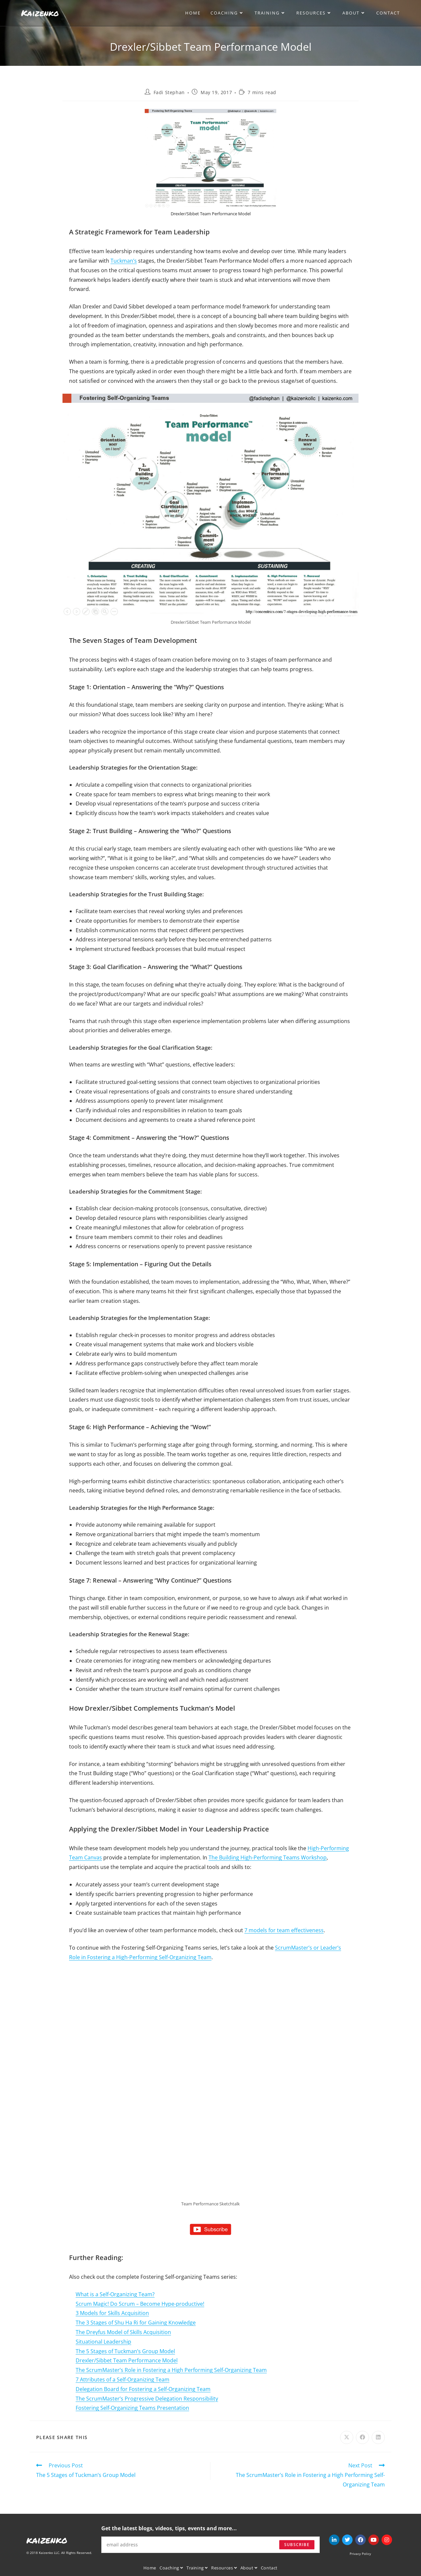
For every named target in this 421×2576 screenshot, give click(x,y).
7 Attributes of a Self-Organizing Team (122, 2379)
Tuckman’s (124, 260)
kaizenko (46, 2539)
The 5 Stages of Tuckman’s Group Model (125, 2351)
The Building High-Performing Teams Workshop (268, 1857)
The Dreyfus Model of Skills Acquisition (123, 2332)
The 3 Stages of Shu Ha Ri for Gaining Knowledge (136, 2322)
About (249, 2568)
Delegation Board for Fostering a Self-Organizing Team (143, 2389)
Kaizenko (40, 13)
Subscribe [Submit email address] (297, 2544)
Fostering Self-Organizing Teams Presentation (132, 2407)
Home (149, 2568)
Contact (269, 2568)
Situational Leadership (103, 2341)
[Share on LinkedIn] (378, 2437)
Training (197, 2568)
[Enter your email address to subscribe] (210, 2545)
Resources (224, 2568)
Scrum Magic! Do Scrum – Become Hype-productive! (140, 2303)
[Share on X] (346, 2437)
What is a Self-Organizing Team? (115, 2294)
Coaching (171, 2568)
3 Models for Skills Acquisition (112, 2313)
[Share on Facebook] (362, 2437)
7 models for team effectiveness (284, 1930)
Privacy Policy (360, 2553)
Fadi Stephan (169, 92)
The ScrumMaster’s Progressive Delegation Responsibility (147, 2398)
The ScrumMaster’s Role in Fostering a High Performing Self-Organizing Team (171, 2370)
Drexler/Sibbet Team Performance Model (127, 2360)
